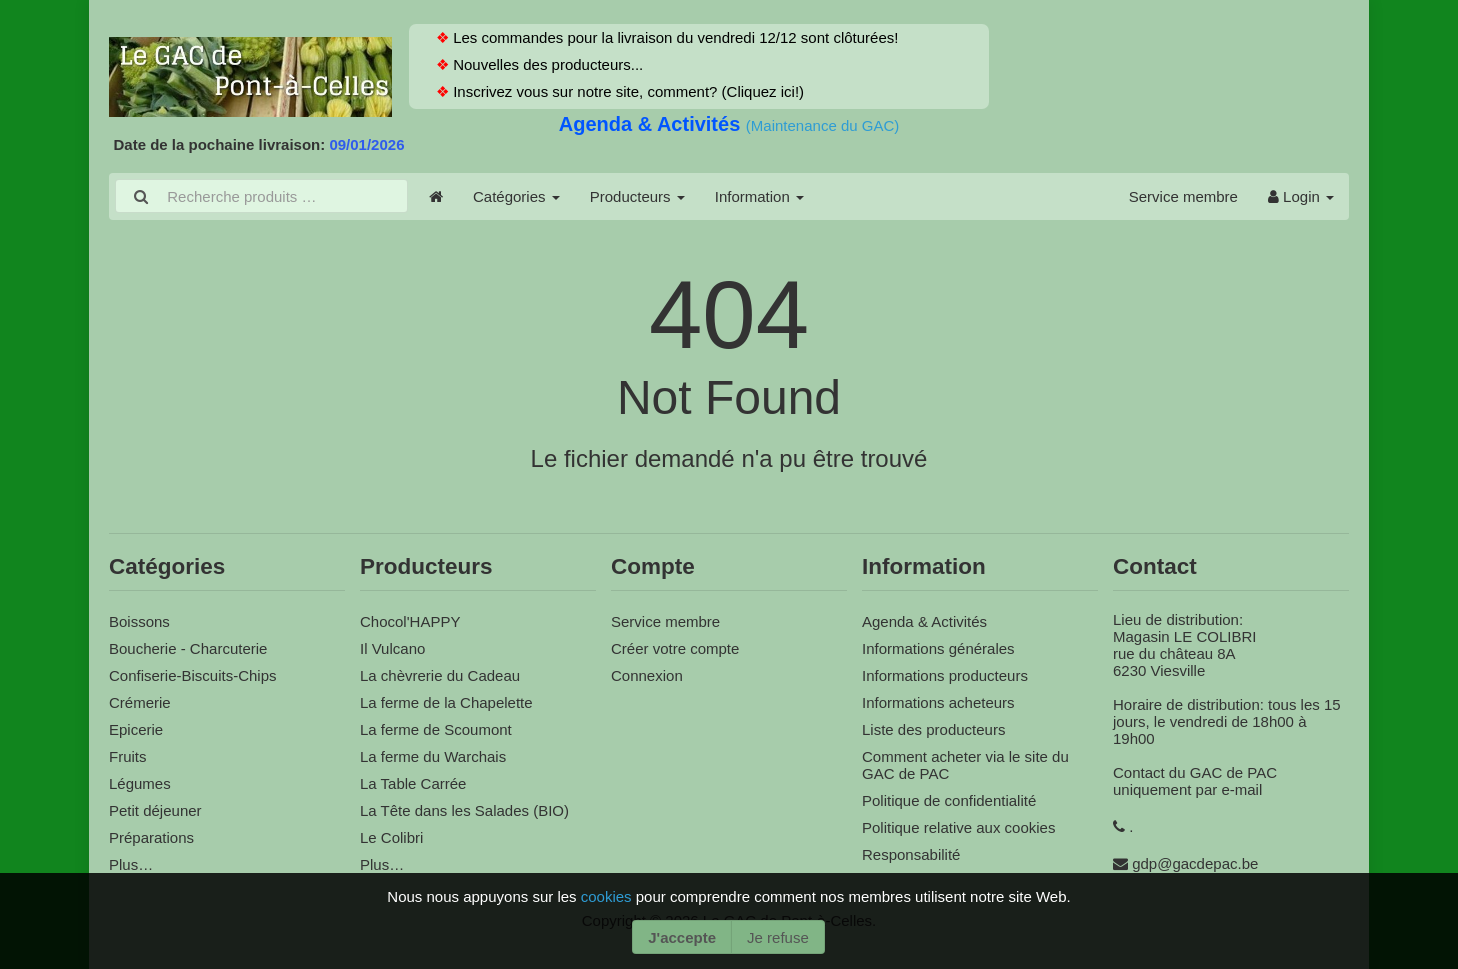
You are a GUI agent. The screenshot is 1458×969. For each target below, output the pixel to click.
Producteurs (637, 196)
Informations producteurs (945, 675)
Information (759, 196)
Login (1301, 196)
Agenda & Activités (652, 124)
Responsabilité (911, 854)
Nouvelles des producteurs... (546, 64)
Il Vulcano (392, 648)
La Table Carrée (413, 783)
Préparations (151, 837)
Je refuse (778, 937)
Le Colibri (391, 837)
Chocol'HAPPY (410, 621)
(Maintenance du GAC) (822, 125)
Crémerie (140, 702)
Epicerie (136, 729)
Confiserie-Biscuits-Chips (193, 675)
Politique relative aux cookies (958, 827)
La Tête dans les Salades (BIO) (464, 810)
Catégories (516, 196)
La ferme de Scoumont (436, 729)
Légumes (140, 783)
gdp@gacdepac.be (1195, 863)
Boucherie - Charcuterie (188, 648)
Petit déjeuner (155, 810)
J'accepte (682, 937)
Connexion (647, 675)
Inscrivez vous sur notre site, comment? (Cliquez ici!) (626, 91)
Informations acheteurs (938, 702)
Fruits (128, 756)
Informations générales (938, 648)
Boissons (139, 621)
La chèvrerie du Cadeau (440, 675)
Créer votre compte (675, 648)
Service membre (1183, 196)
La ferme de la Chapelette (446, 702)
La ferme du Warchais (433, 756)
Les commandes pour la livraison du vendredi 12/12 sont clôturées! (673, 37)
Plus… (131, 864)
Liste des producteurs (933, 729)
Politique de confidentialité (949, 800)
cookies (608, 896)
